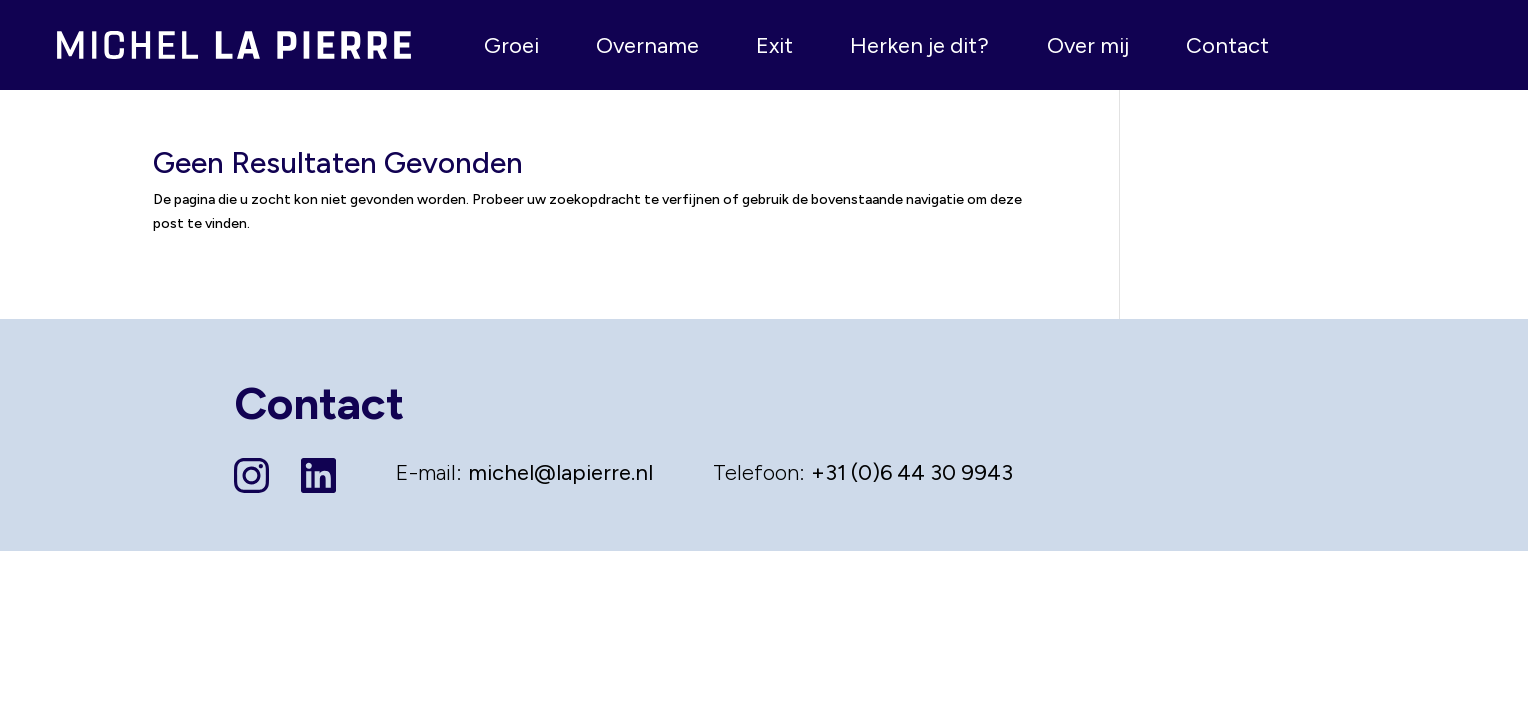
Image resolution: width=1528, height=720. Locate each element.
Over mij (1088, 45)
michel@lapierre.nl (560, 472)
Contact (1227, 45)
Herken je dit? (919, 45)
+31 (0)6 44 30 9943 (912, 472)
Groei (511, 45)
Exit (774, 45)
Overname (647, 45)
